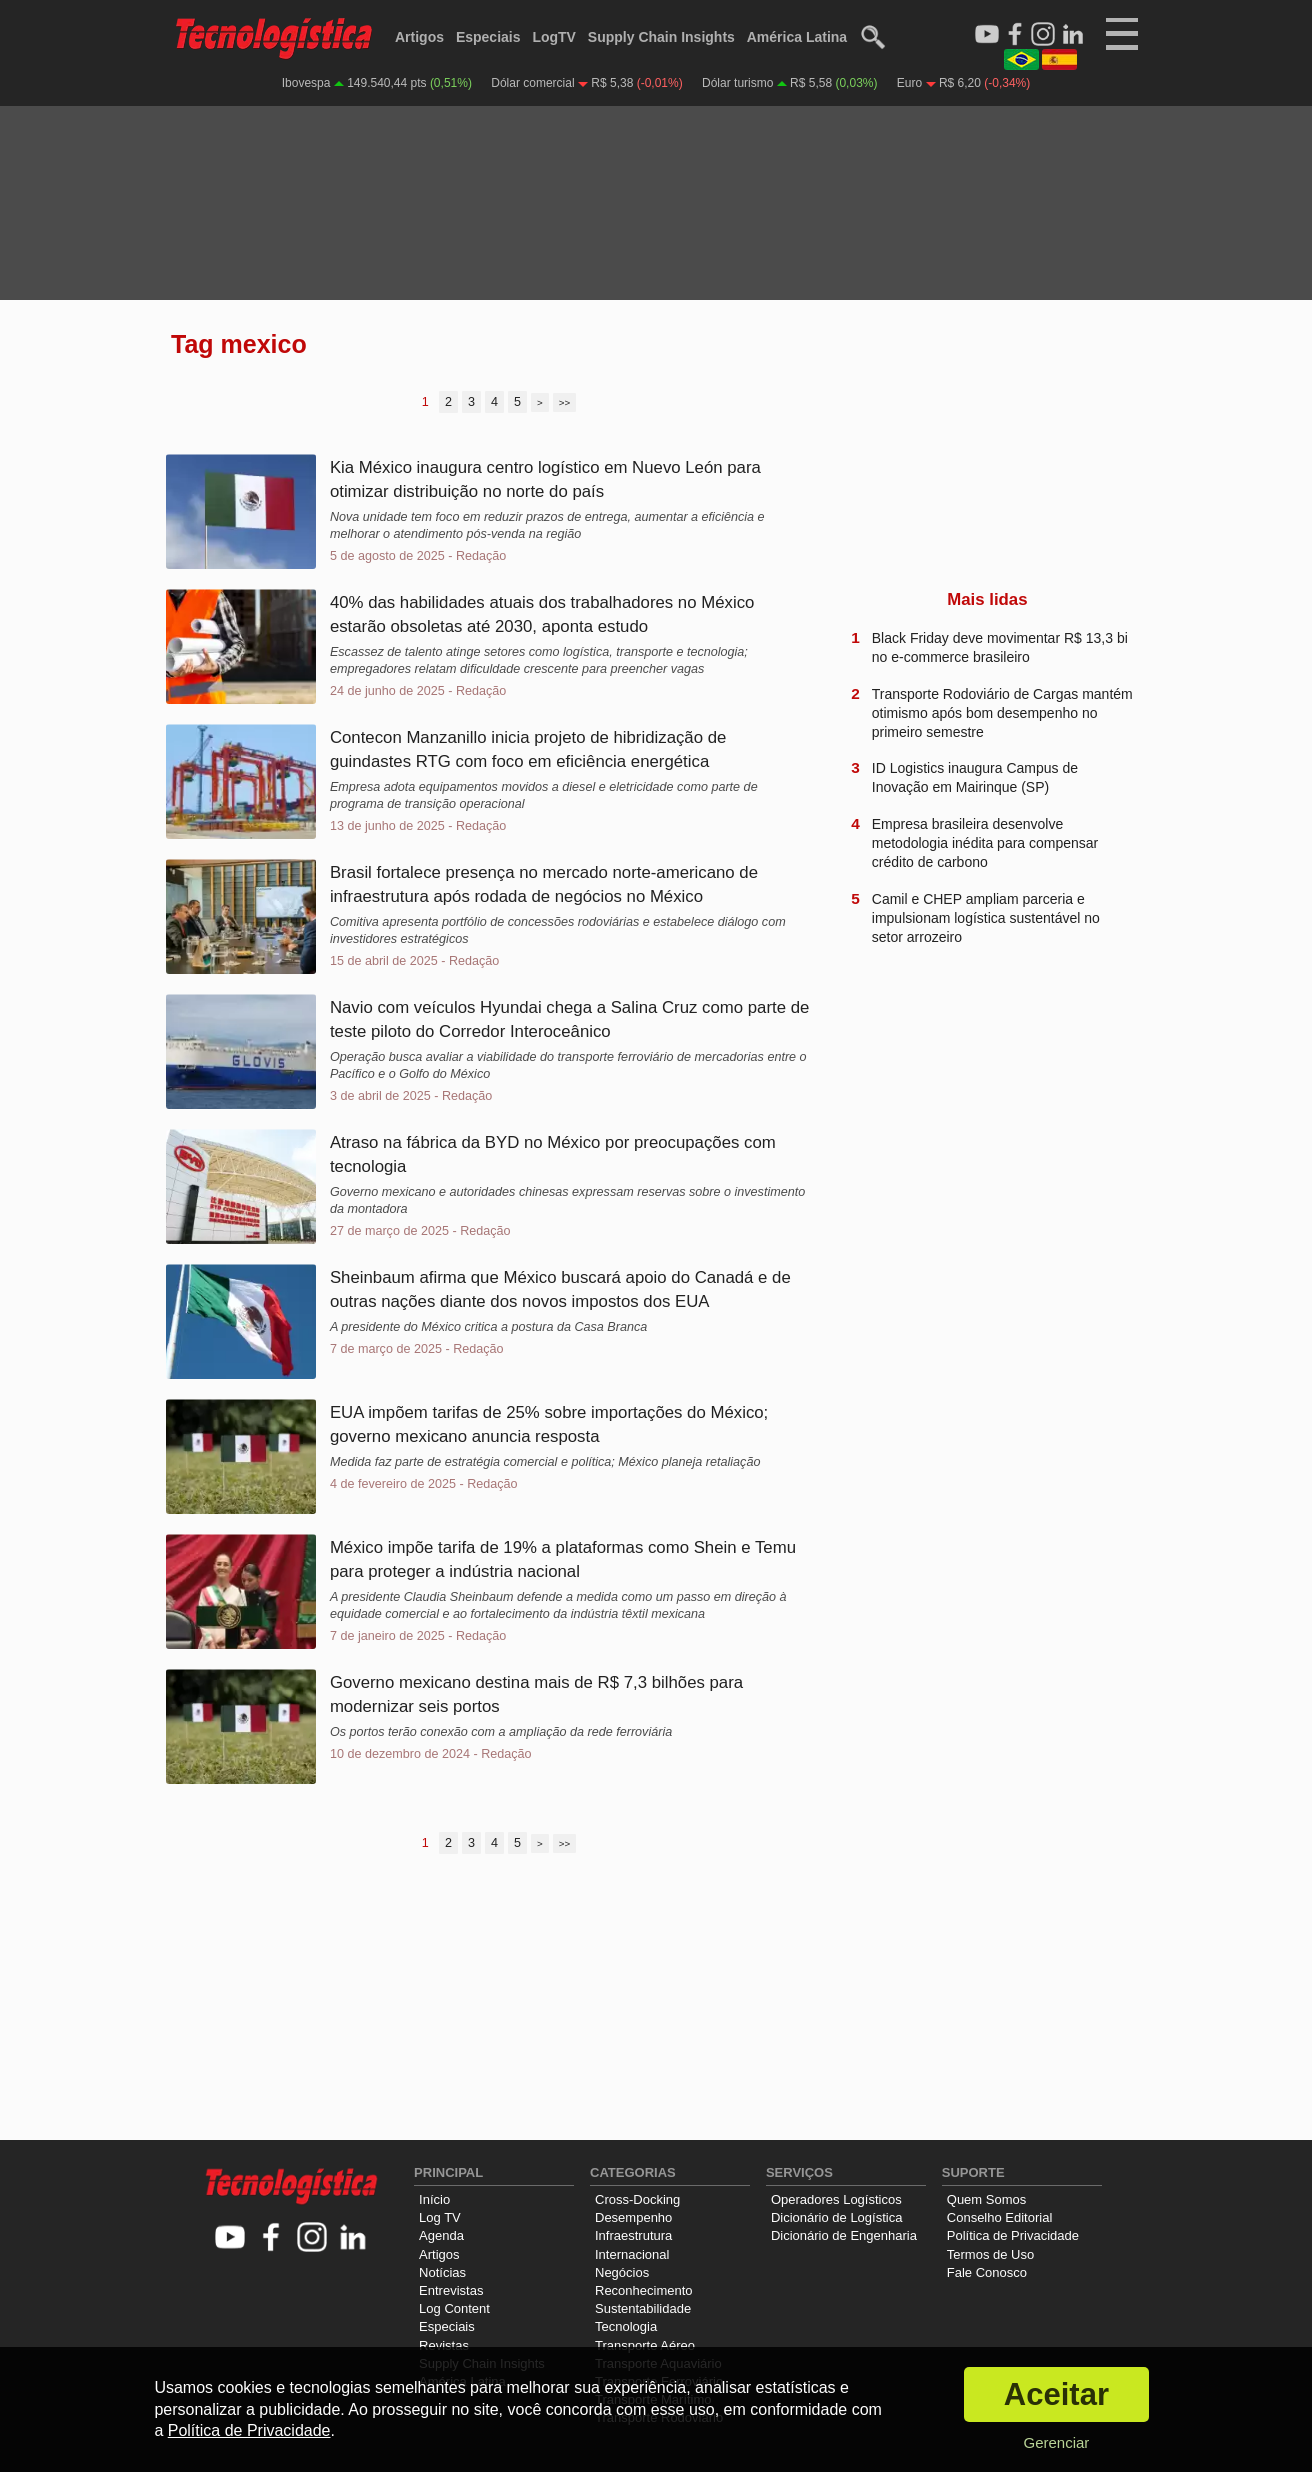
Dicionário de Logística (837, 2217)
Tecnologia (626, 2326)
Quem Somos (986, 2199)
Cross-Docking (637, 2199)
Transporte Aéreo (645, 2345)
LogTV (554, 37)
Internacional (632, 2254)
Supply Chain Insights (661, 37)
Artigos (419, 37)
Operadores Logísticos (836, 2199)
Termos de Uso (990, 2254)
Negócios (622, 2272)
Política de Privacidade (1013, 2235)
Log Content (454, 2308)
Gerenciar (1056, 2442)
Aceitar (1056, 2394)
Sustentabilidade (643, 2308)
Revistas (444, 2345)
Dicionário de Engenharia (844, 2235)
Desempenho (633, 2217)
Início (434, 2199)
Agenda (441, 2235)
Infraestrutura (633, 2235)
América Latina (797, 37)
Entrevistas (451, 2290)
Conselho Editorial (1000, 2217)
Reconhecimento (644, 2290)
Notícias (442, 2272)
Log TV (440, 2217)
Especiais (488, 37)
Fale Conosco (987, 2272)
